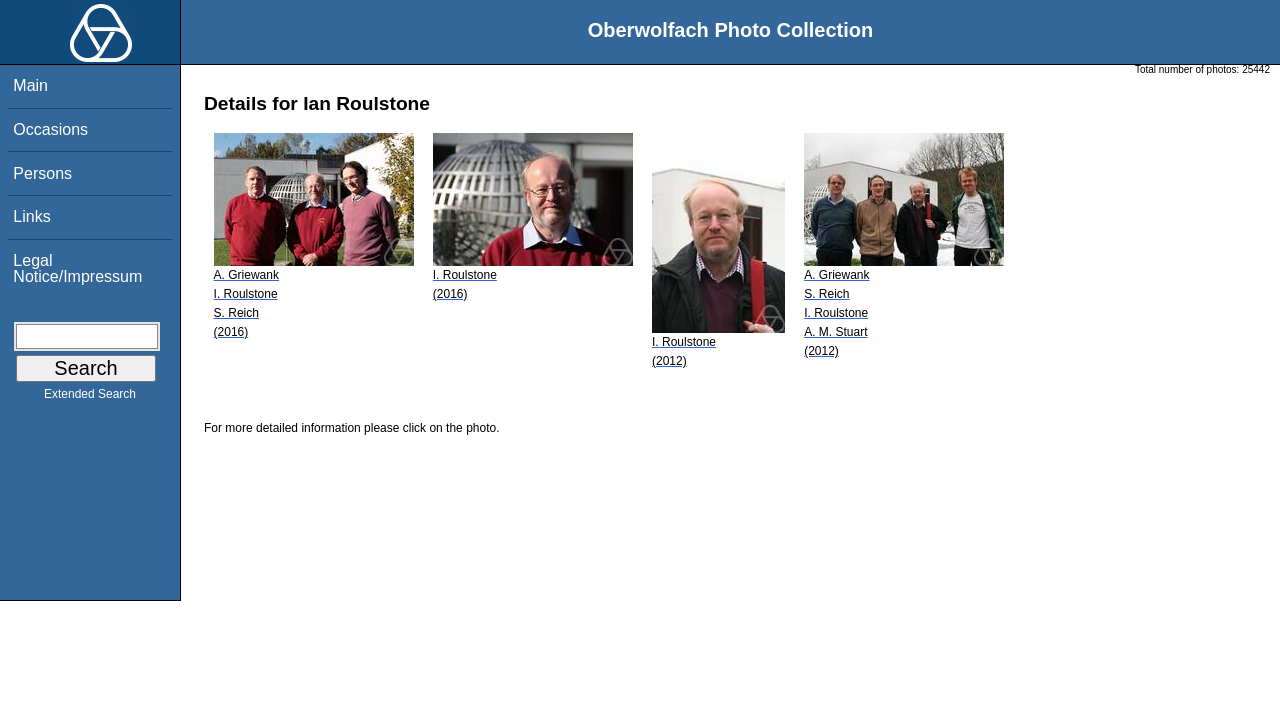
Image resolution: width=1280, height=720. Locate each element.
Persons (42, 173)
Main (30, 85)
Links (31, 216)
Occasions (50, 129)
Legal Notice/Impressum (77, 268)
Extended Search (90, 398)
